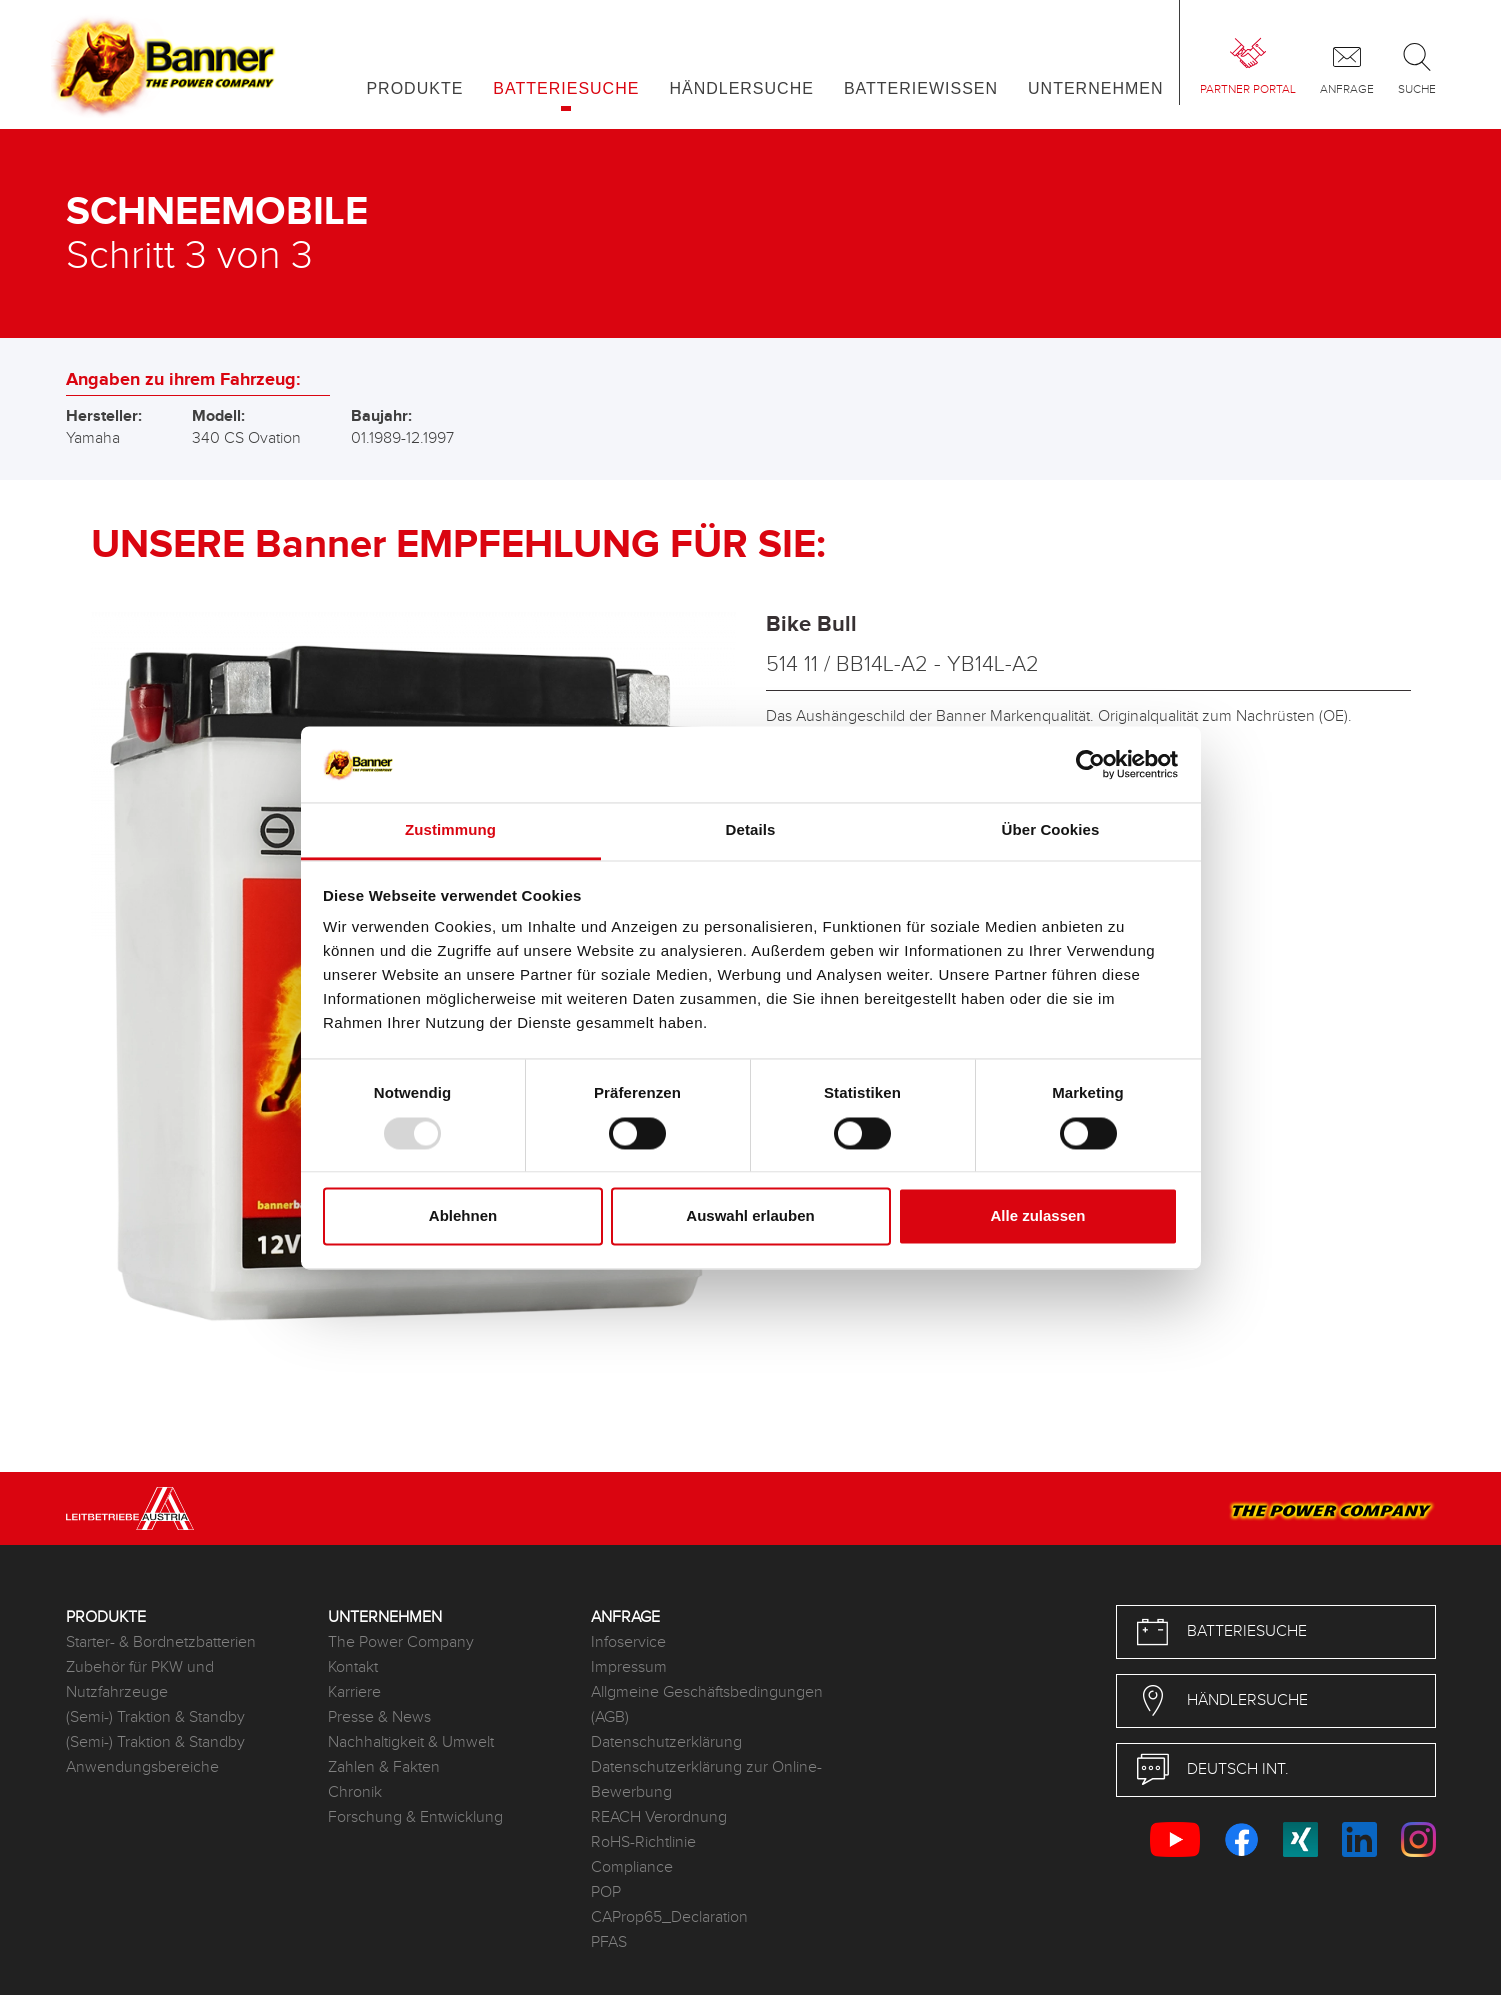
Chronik (355, 1792)
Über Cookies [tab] (1051, 830)
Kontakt (353, 1667)
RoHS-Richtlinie (643, 1842)
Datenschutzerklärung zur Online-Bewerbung (706, 1780)
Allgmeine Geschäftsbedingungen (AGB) (707, 1705)
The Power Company (401, 1642)
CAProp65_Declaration (669, 1917)
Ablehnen (463, 1216)
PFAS (609, 1942)
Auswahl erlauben (750, 1216)
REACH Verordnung (659, 1817)
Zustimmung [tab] (450, 830)
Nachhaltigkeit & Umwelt (411, 1742)
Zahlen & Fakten (384, 1767)
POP (606, 1892)
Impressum (629, 1667)
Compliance (632, 1867)
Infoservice (628, 1642)
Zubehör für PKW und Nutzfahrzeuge (140, 1680)
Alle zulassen (1037, 1216)
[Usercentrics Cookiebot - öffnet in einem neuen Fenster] (1090, 764)
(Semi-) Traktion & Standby (155, 1717)
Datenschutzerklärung (666, 1742)
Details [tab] (751, 830)
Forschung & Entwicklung (415, 1817)
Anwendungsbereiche (142, 1767)
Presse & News (379, 1717)
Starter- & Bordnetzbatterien (161, 1642)
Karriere (354, 1692)
